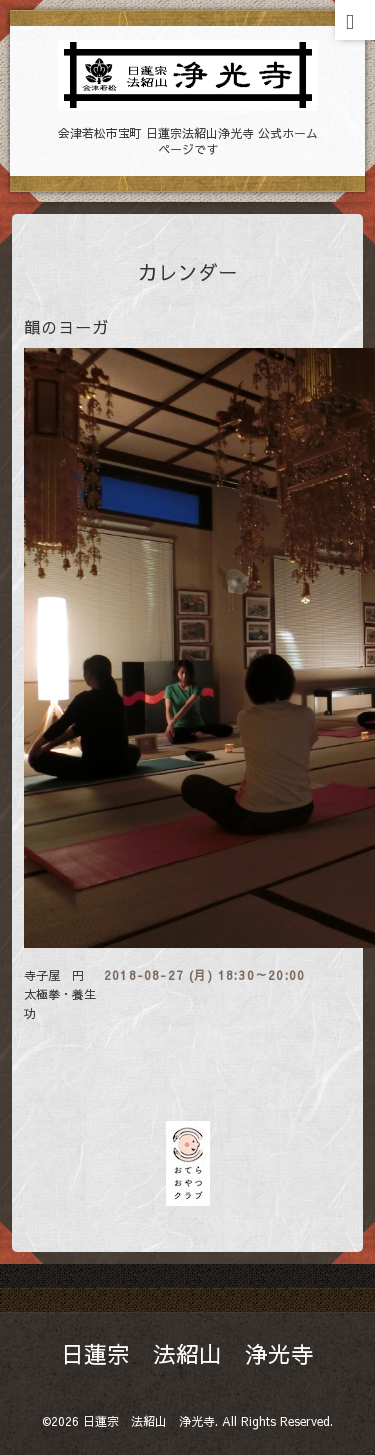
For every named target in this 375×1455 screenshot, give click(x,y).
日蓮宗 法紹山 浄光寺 (187, 1353)
